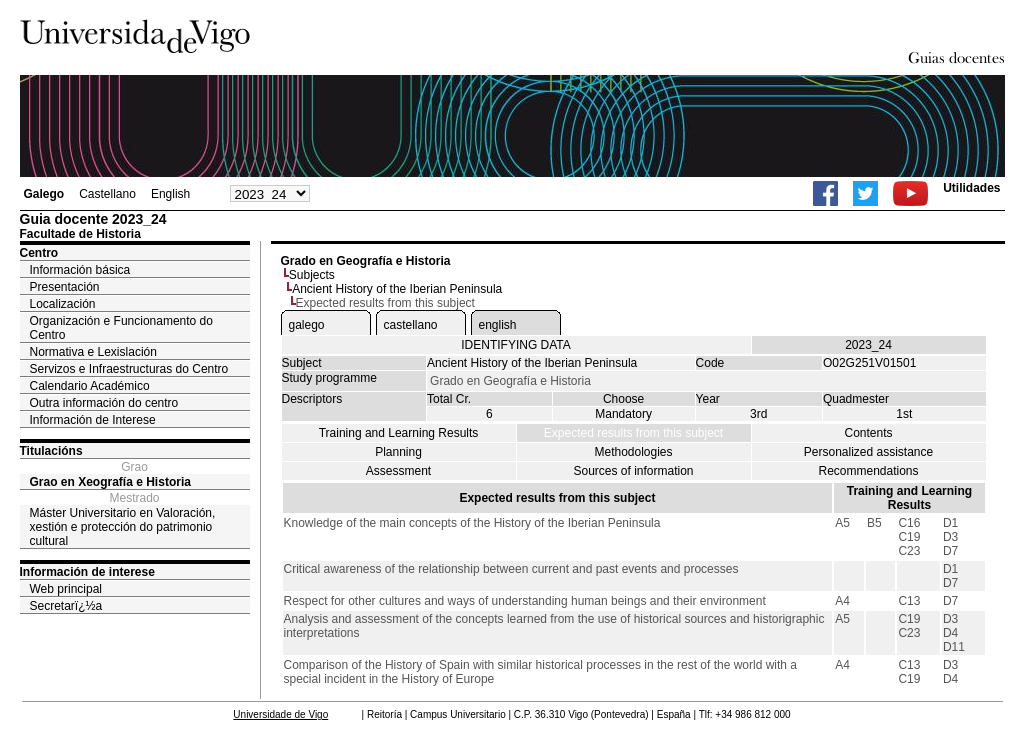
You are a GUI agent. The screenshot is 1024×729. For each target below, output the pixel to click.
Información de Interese (93, 420)
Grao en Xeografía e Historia (110, 482)
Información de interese (87, 572)
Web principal (66, 589)
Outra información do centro (104, 403)
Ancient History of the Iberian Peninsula (397, 289)
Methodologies (633, 452)
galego (307, 325)
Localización (63, 304)
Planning (398, 452)
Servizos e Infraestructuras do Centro (129, 369)
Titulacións (51, 451)
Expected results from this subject (633, 433)
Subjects (312, 275)
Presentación (65, 287)
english (498, 325)
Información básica (80, 270)
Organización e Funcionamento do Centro (121, 328)
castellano (411, 325)
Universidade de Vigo (280, 714)
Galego (44, 194)
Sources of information (633, 471)
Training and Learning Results (399, 433)
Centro (39, 253)
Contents (868, 433)
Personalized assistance (868, 452)
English (170, 194)
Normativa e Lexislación (93, 352)
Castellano (107, 194)
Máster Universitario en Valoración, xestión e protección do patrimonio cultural (123, 527)
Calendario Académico (90, 386)
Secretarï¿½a (66, 606)
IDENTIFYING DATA (516, 345)
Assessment (398, 471)
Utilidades (971, 188)
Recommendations (868, 471)
